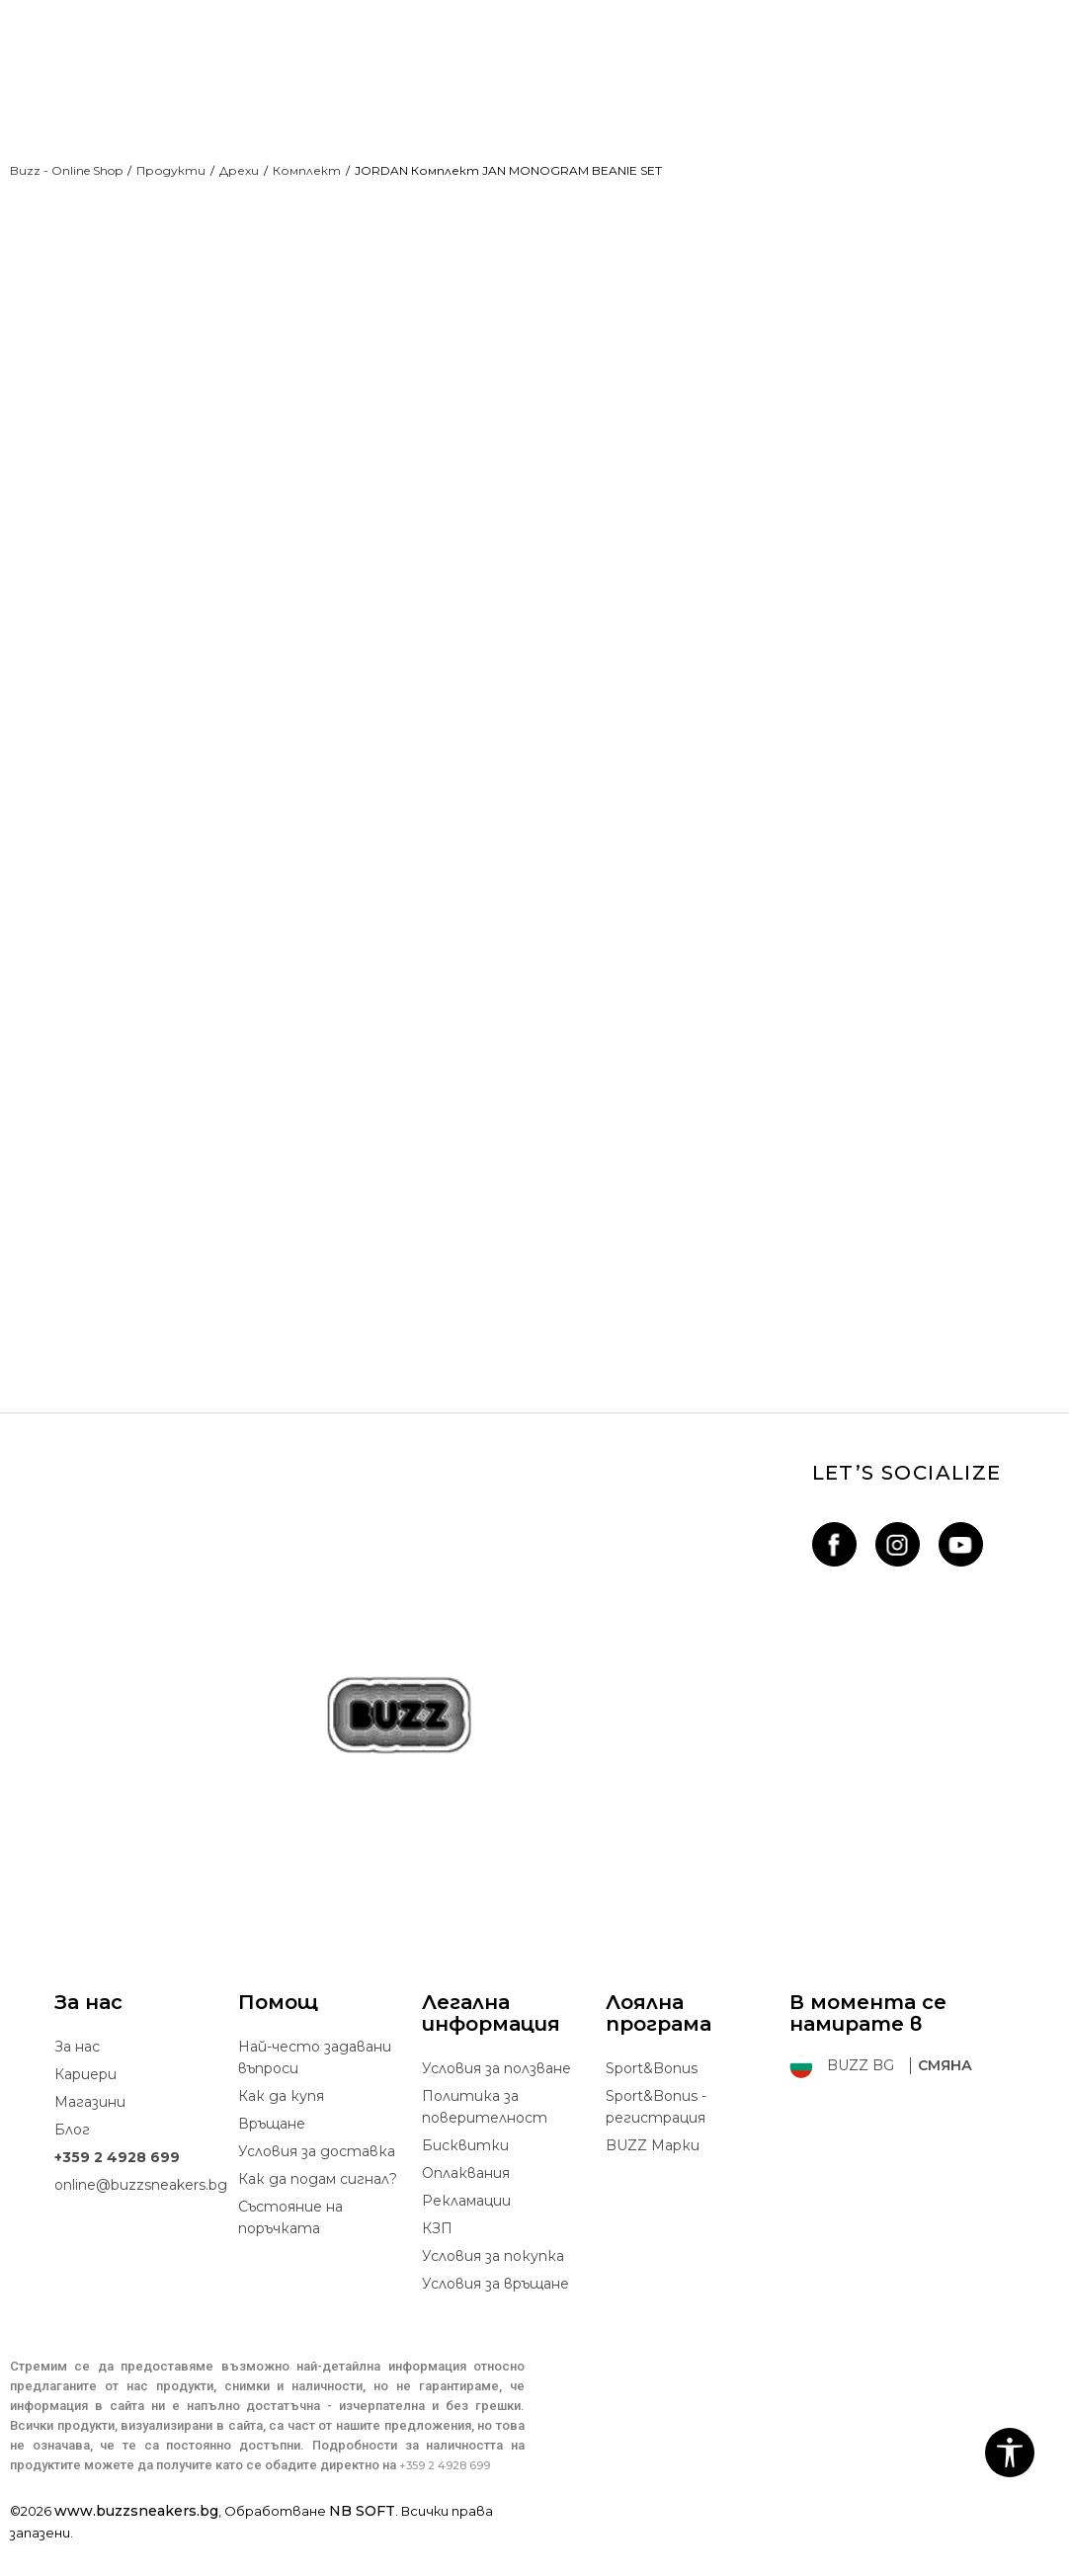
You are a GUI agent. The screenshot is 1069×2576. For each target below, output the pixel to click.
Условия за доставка (316, 2184)
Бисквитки (465, 2178)
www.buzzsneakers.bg (136, 2543)
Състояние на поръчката (290, 2250)
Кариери (85, 2107)
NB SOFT (362, 2543)
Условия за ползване (496, 2101)
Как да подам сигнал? (317, 2211)
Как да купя (281, 2128)
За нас (77, 2079)
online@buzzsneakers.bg (140, 2217)
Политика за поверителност (484, 2139)
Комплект (307, 170)
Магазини (89, 2134)
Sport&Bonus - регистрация (656, 2139)
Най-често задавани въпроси (314, 2090)
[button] (1009, 2452)
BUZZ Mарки (652, 2178)
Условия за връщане (495, 2316)
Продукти (171, 170)
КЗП (437, 2261)
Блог (72, 2162)
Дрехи (239, 170)
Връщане (271, 2156)
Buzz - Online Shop (66, 170)
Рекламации (466, 2233)
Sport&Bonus (652, 2101)
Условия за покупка (493, 2288)
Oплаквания (466, 2205)
